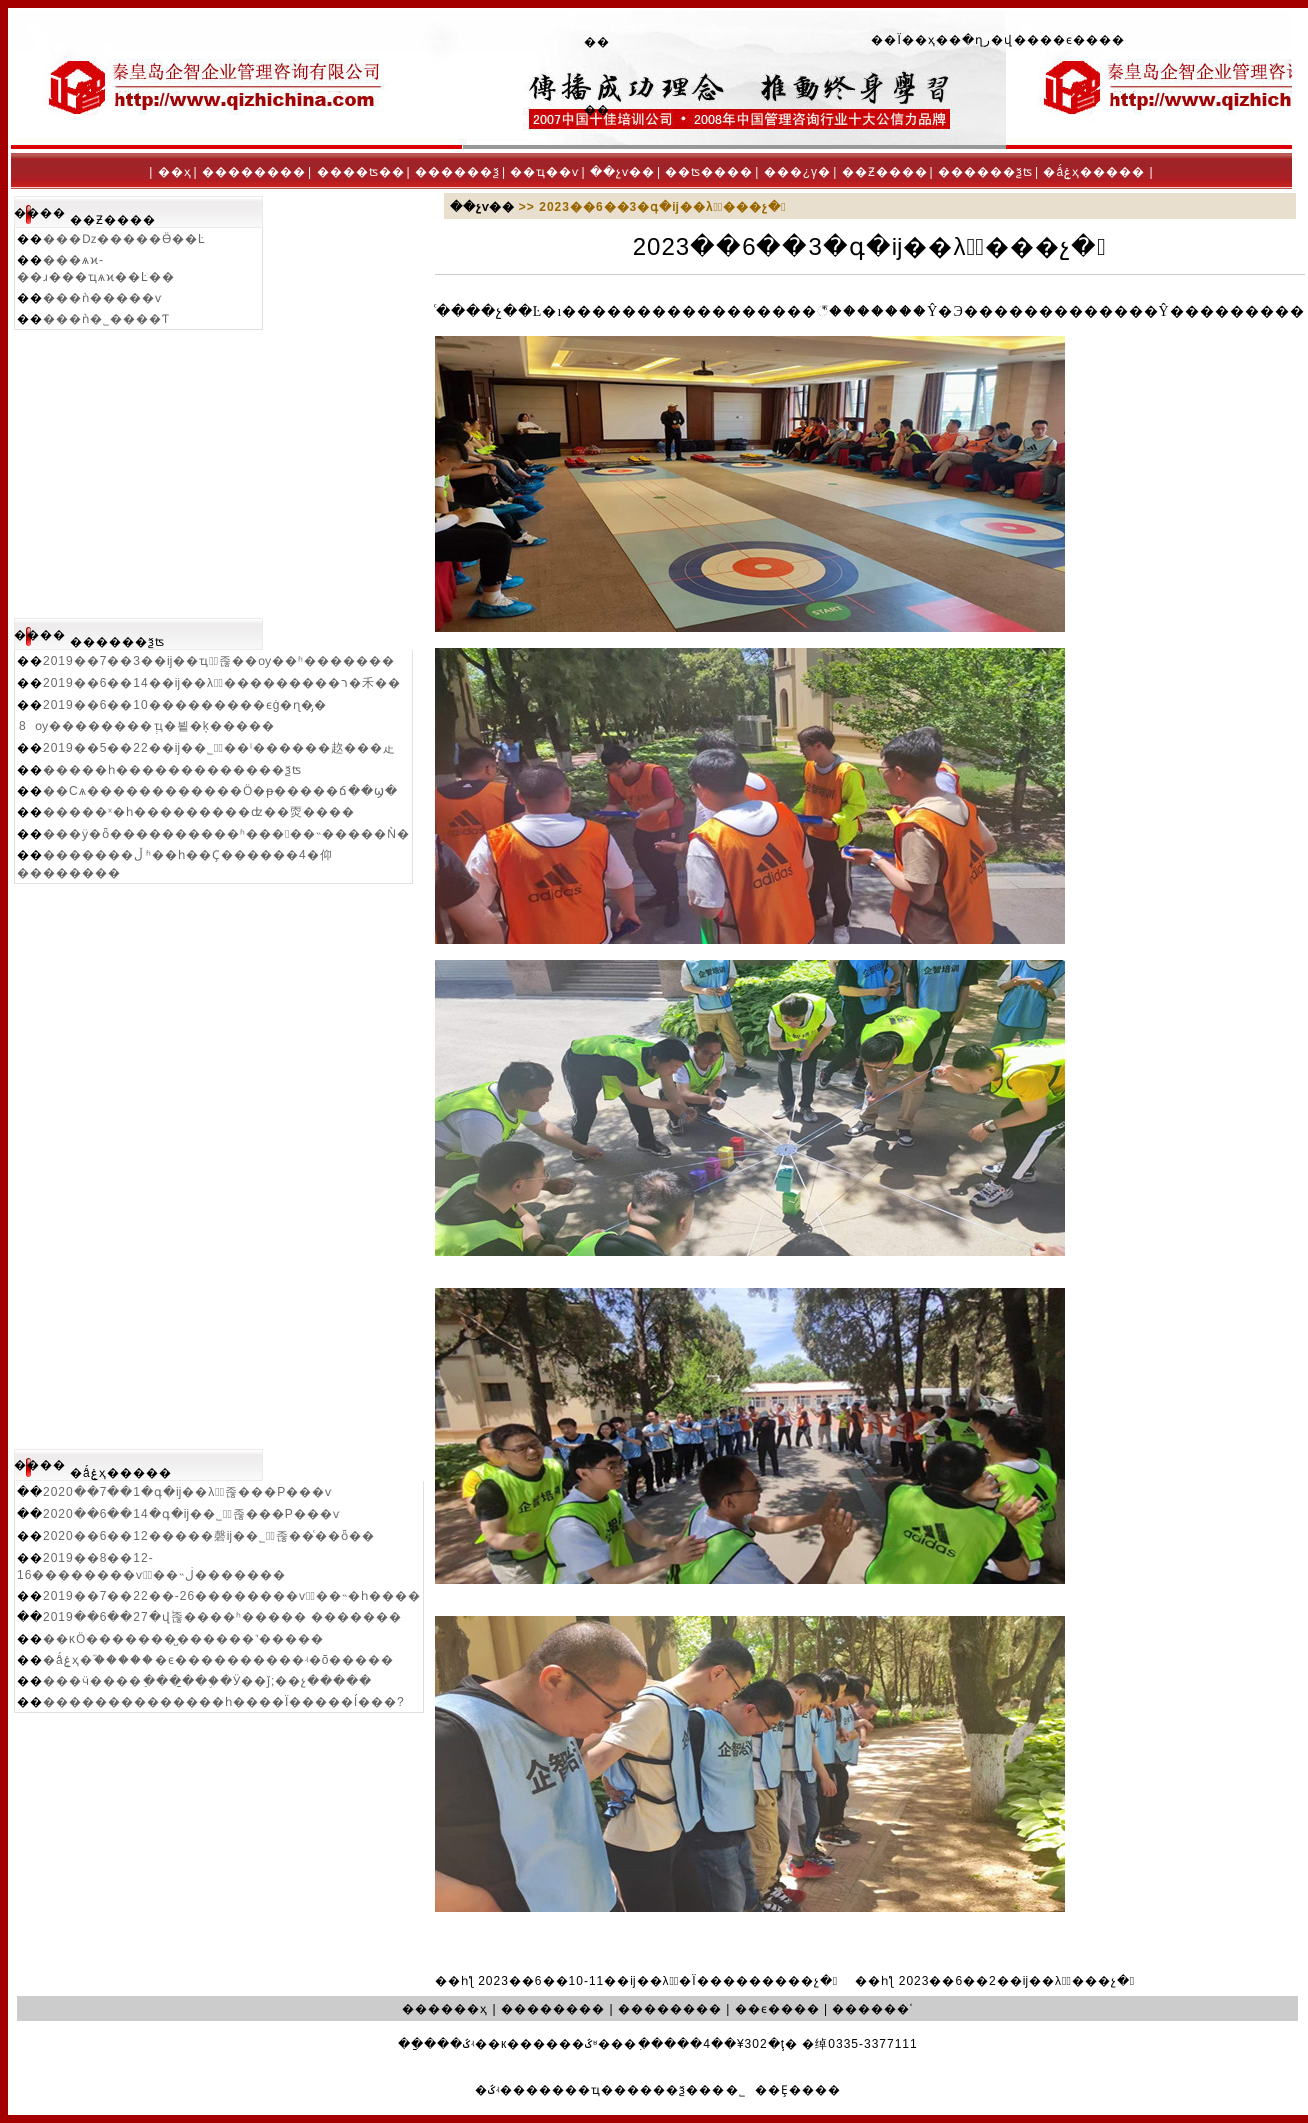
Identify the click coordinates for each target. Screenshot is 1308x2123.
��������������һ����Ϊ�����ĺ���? (224, 1702)
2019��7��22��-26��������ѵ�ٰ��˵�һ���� (232, 1596)
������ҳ (445, 2009)
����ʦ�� (361, 172)
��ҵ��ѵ (544, 172)
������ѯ (457, 172)
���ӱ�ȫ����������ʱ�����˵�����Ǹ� (226, 834)
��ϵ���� (1082, 40)
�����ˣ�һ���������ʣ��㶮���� (199, 812)
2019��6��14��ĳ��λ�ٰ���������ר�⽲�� (222, 683)
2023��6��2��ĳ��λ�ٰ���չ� (1017, 1981)
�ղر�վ (987, 40)
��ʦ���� (709, 172)
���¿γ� (797, 172)
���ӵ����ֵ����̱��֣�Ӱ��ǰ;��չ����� (207, 1681)
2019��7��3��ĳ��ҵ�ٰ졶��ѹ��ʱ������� (219, 661)
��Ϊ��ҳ (903, 40)
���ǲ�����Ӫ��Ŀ (124, 239)
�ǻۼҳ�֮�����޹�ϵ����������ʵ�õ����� (218, 1660)
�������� (254, 172)
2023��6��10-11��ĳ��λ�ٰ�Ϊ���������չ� (658, 1981)
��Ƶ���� (885, 172)
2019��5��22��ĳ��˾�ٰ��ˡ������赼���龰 (219, 748)
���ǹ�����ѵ (102, 298)
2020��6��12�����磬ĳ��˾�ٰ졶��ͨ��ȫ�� (209, 1536)
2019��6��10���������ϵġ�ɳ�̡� (185, 705)
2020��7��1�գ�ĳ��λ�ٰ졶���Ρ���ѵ (187, 1492)
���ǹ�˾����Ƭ (106, 319)
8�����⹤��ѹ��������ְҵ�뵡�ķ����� (147, 726)
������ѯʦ (985, 172)
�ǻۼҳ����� (1094, 172)
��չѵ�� (622, 172)
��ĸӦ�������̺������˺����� (183, 1639)
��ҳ (175, 172)
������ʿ (872, 2009)
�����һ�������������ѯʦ (172, 770)
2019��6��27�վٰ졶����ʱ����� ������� (222, 1617)
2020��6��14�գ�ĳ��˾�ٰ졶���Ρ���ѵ (191, 1514)
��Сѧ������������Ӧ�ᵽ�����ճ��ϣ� (220, 791)
